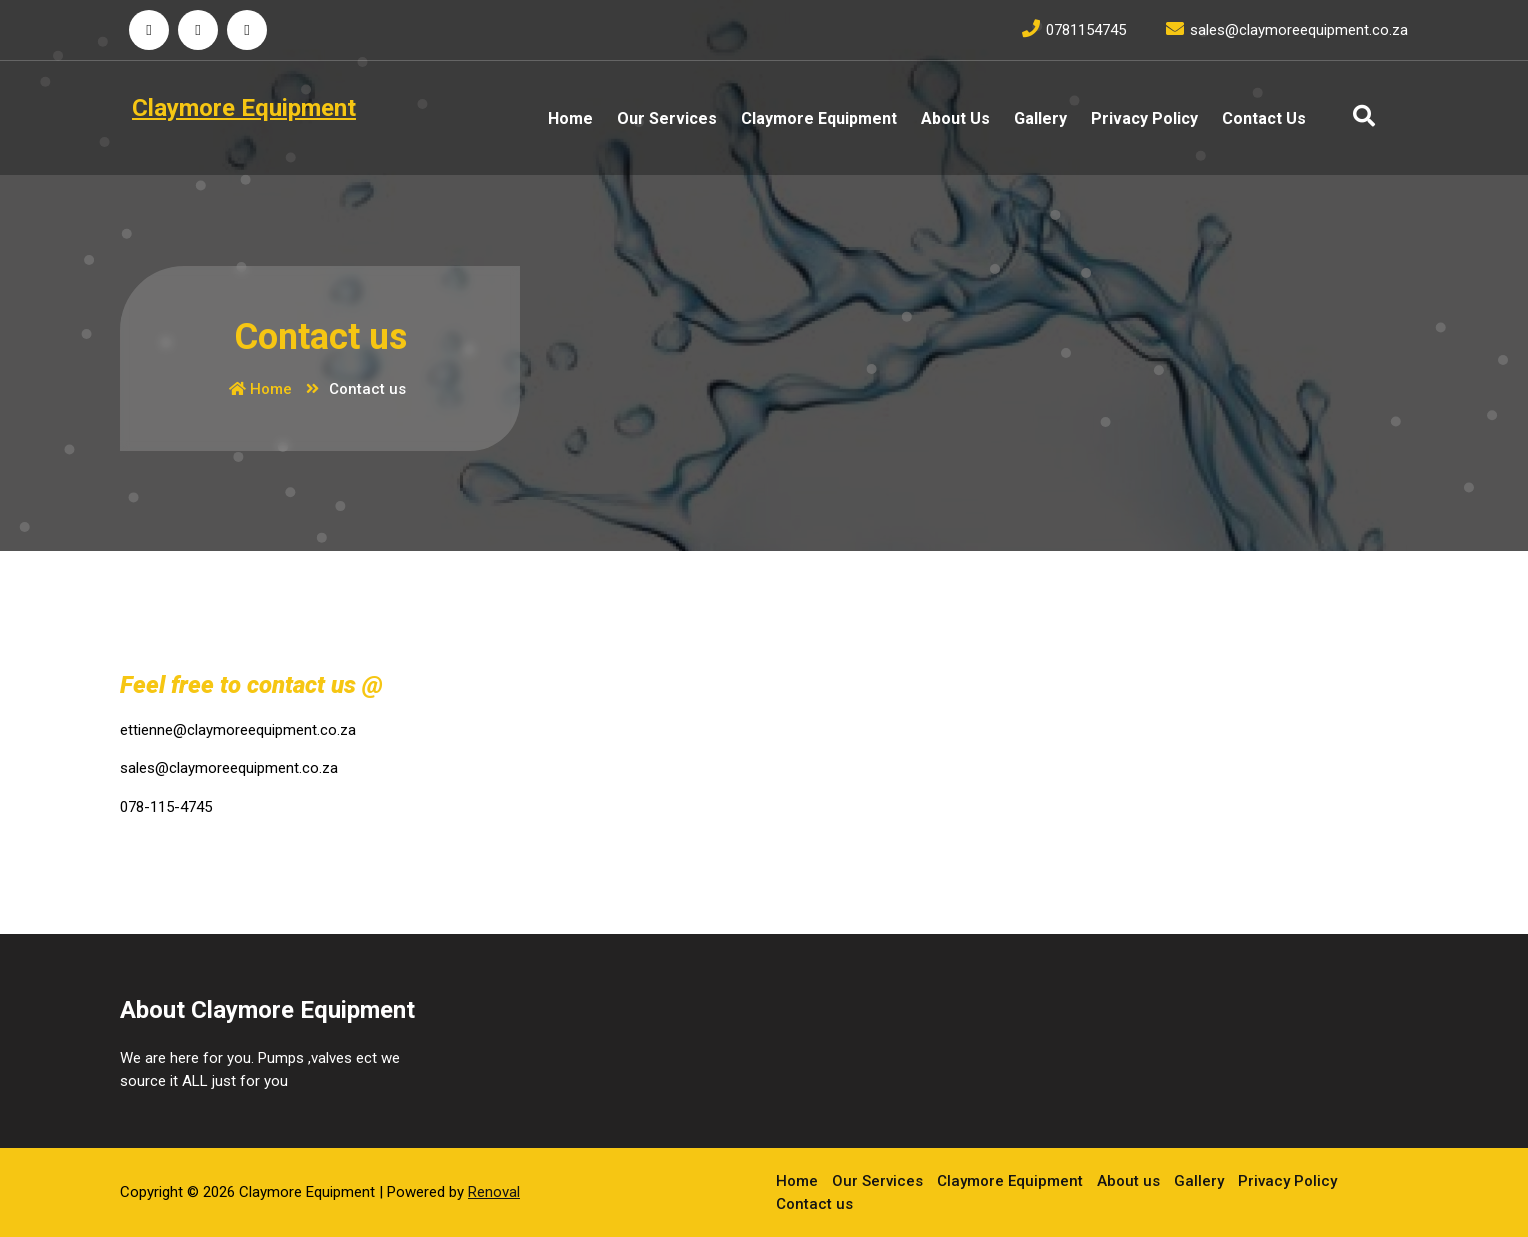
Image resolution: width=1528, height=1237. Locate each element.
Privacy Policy (1144, 118)
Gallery (1040, 118)
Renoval (494, 1192)
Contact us (1264, 118)
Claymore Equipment (819, 118)
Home (570, 118)
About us (955, 118)
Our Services (667, 118)
